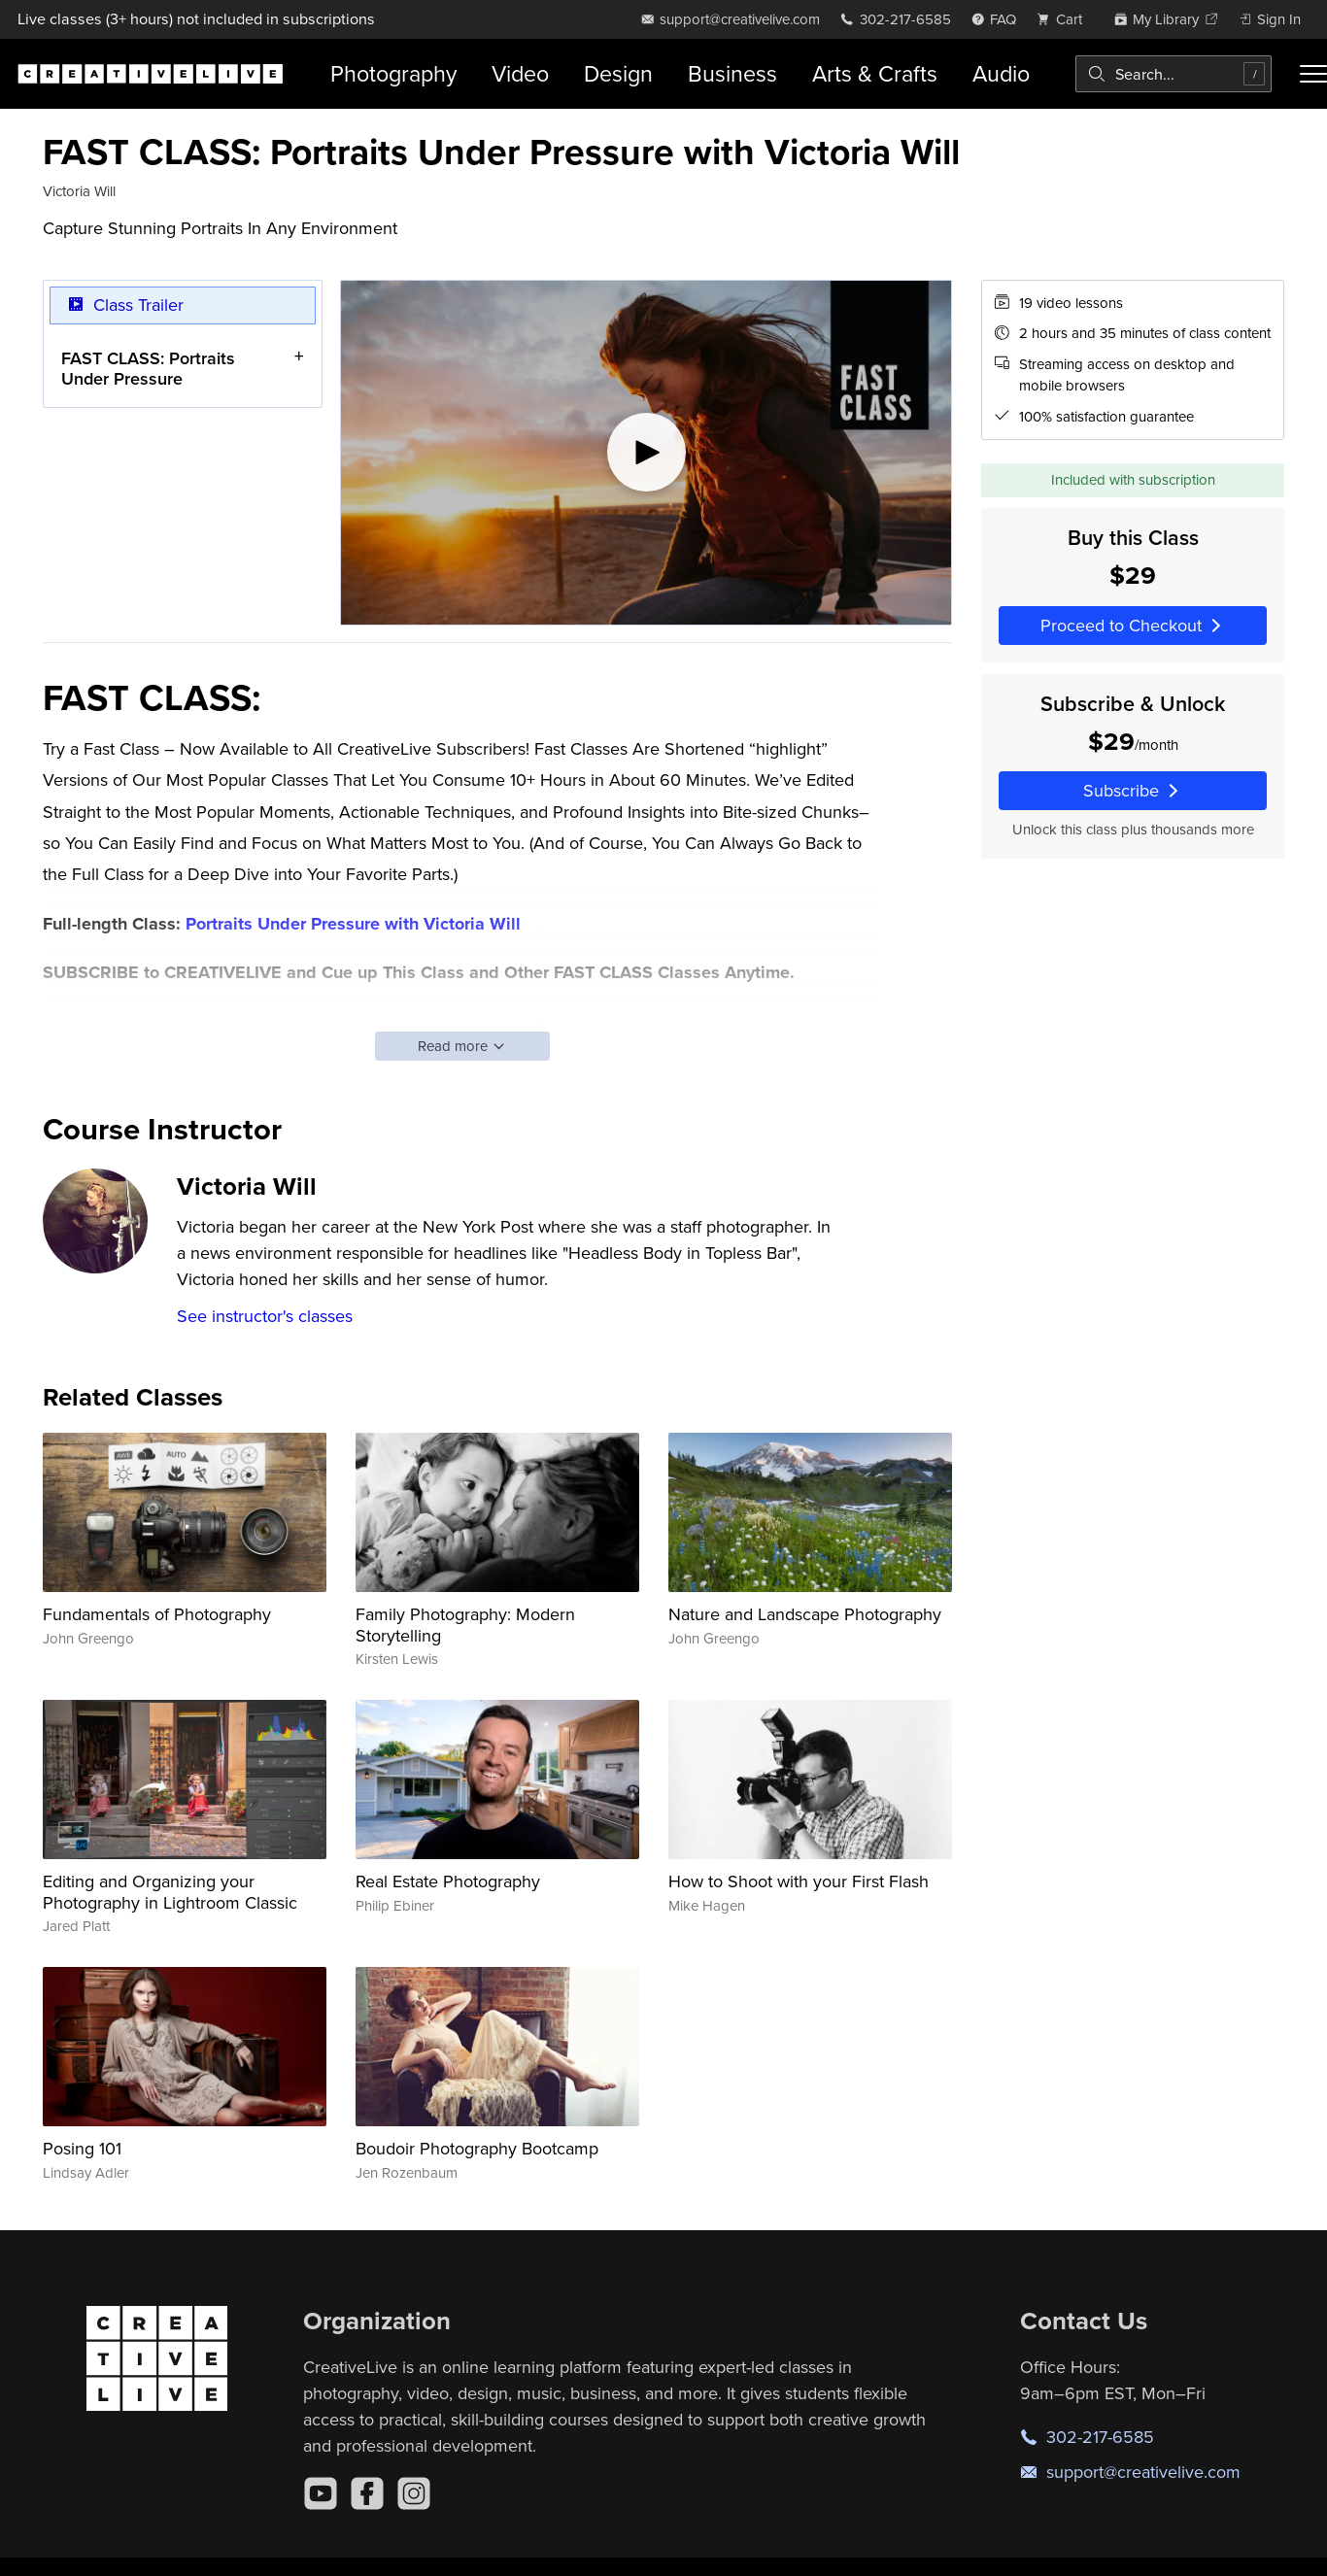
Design (618, 73)
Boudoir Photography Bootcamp (477, 2148)
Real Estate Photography (448, 1881)
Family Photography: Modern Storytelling (465, 1624)
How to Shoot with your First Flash (798, 1881)
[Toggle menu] (1313, 73)
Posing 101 (82, 2148)
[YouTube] (320, 2493)
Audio (1001, 73)
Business (732, 73)
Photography (393, 73)
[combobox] (1173, 73)
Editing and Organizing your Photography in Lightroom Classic (170, 1892)
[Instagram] (413, 2493)
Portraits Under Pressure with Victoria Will (353, 923)
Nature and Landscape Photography (804, 1614)
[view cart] (1065, 19)
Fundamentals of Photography (157, 1614)
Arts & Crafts (874, 73)
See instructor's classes (265, 1316)
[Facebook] (367, 2493)
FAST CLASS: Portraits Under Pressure (148, 367)
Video (520, 73)
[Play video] (646, 453)
